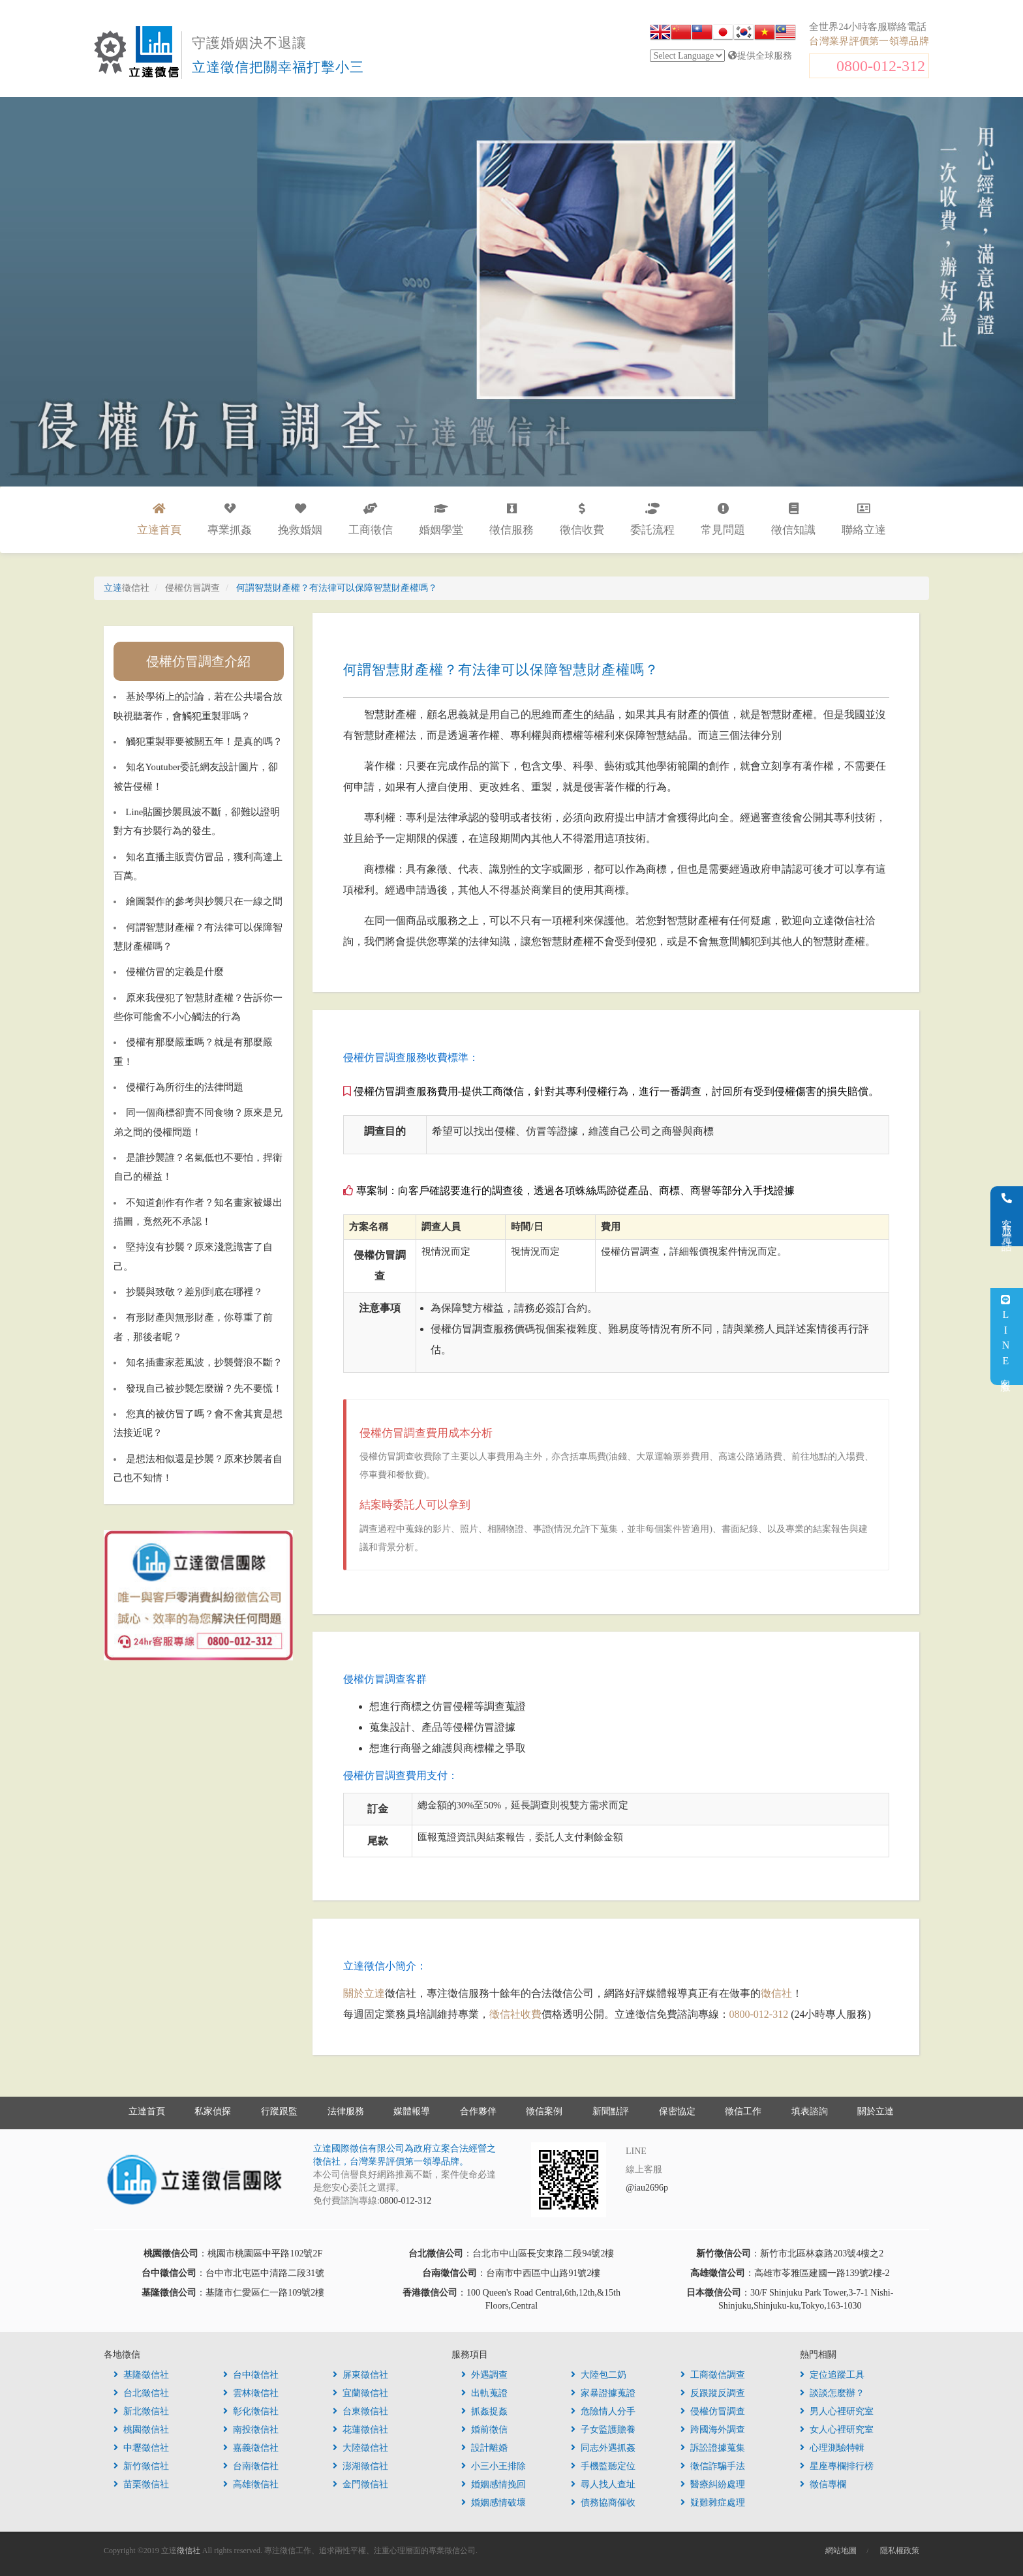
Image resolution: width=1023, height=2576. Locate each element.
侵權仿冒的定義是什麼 (175, 971)
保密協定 (677, 2111)
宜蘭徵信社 (360, 2393)
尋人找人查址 (603, 2484)
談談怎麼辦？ (832, 2393)
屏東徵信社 (360, 2375)
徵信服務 (511, 519)
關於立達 (364, 1993)
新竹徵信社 (141, 2466)
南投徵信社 (251, 2429)
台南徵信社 (251, 2466)
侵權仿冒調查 (712, 2411)
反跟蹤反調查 (712, 2393)
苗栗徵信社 (141, 2484)
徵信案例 (544, 2111)
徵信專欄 (823, 2484)
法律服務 (346, 2111)
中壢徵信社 (141, 2448)
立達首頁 (147, 2111)
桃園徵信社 (141, 2429)
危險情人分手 (603, 2411)
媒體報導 (411, 2111)
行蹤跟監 (279, 2111)
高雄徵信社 (251, 2484)
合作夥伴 (478, 2111)
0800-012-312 (880, 65)
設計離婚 (484, 2448)
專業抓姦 (229, 519)
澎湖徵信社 (360, 2466)
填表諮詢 (809, 2111)
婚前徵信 (484, 2429)
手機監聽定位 (603, 2466)
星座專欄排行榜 (837, 2466)
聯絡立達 (864, 519)
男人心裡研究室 (837, 2411)
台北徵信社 (141, 2393)
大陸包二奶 (598, 2375)
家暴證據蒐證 (603, 2393)
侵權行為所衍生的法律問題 (184, 1087)
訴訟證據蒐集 (712, 2448)
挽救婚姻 (300, 519)
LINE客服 (1005, 1337)
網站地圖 (841, 2550)
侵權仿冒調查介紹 (198, 661)
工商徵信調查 (712, 2375)
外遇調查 (484, 2375)
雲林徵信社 (251, 2393)
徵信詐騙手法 (712, 2466)
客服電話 (1007, 1216)
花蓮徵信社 (360, 2429)
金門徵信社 (360, 2484)
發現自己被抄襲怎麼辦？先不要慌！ (204, 1388)
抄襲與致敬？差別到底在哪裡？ (194, 1292)
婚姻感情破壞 (493, 2503)
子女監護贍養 (603, 2429)
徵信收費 (582, 519)
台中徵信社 (251, 2375)
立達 (126, 588)
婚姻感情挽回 (493, 2484)
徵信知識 (793, 519)
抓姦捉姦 (484, 2411)
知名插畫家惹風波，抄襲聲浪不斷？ (204, 1362)
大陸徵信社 (360, 2448)
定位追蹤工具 (832, 2375)
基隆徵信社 (141, 2375)
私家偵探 (212, 2111)
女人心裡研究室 (837, 2429)
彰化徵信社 (251, 2411)
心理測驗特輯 (832, 2448)
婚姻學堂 (441, 519)
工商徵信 (370, 519)
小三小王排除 (493, 2466)
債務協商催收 (603, 2503)
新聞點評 (610, 2111)
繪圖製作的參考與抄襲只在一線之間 (204, 901)
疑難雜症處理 (712, 2503)
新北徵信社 (141, 2411)
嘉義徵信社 (251, 2448)
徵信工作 (743, 2111)
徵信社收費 (515, 2014)
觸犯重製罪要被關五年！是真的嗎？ (204, 741)
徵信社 (776, 1993)
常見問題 (723, 519)
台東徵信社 (360, 2411)
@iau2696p (647, 2188)
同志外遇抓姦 (603, 2448)
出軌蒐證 (484, 2393)
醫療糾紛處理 (712, 2484)
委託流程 (652, 519)
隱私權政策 (899, 2550)
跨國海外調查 (712, 2429)
